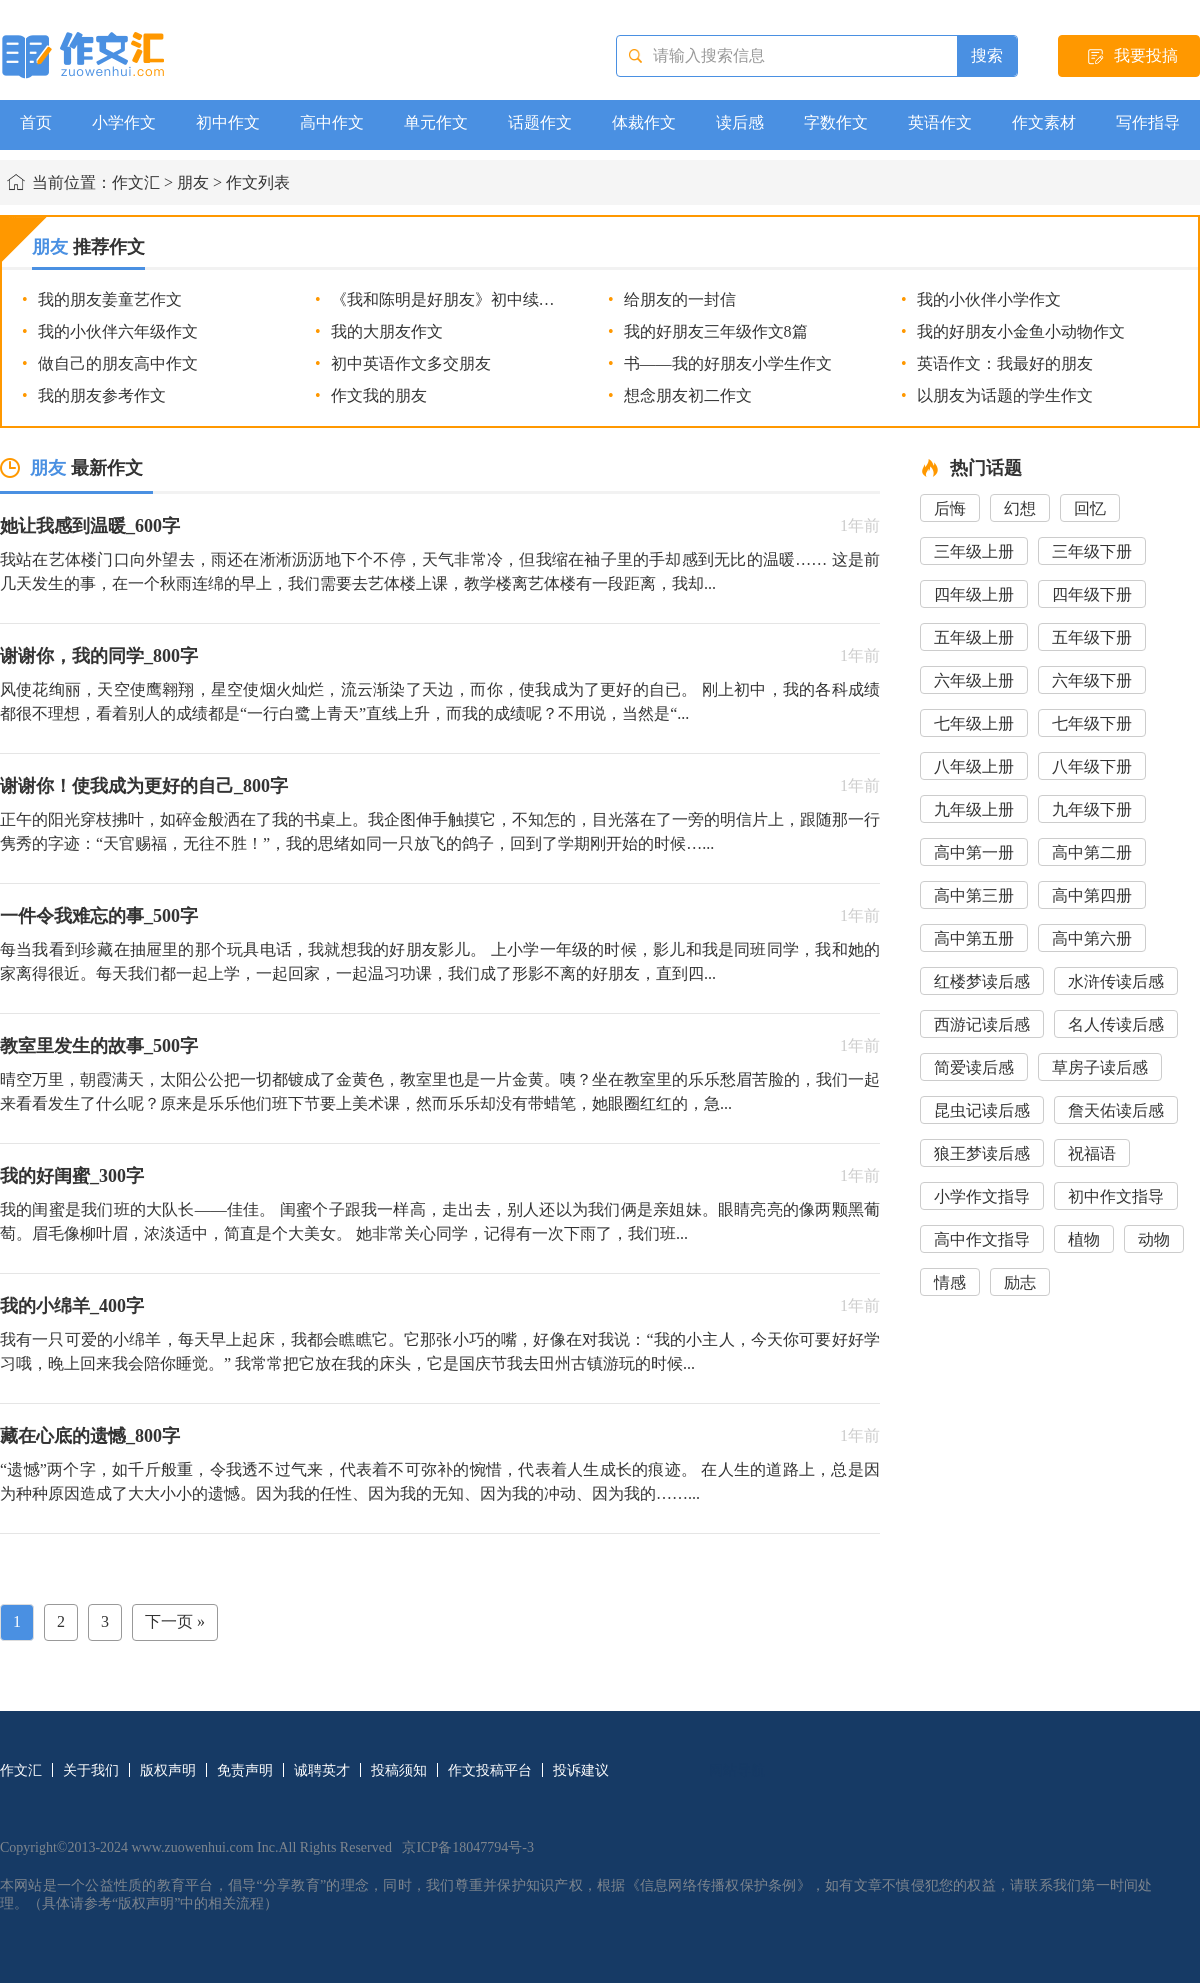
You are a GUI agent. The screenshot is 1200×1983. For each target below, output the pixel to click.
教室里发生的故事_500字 (99, 1046)
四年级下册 (1092, 594)
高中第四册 (1092, 895)
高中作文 (332, 122)
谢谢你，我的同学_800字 (99, 656)
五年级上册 (974, 637)
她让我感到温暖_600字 (90, 526)
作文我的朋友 (379, 395)
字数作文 (836, 122)
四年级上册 (974, 594)
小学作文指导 (982, 1196)
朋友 (193, 182)
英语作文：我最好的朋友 (1005, 363)
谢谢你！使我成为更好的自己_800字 (144, 786)
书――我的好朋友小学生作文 (728, 363)
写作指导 (1148, 122)
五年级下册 (1092, 637)
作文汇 (136, 182)
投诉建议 (581, 1770)
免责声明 (245, 1770)
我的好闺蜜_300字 (72, 1176)
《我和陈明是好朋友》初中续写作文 (459, 299)
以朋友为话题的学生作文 (1005, 395)
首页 (36, 122)
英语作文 (940, 122)
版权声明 (168, 1770)
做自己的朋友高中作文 (118, 363)
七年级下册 (1092, 723)
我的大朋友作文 (387, 331)
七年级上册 (974, 723)
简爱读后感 (974, 1067)
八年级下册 (1092, 766)
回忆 (1090, 508)
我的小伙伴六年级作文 (118, 331)
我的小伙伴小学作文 (989, 299)
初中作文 (228, 122)
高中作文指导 (982, 1239)
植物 (1084, 1239)
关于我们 (91, 1770)
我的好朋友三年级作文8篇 (716, 331)
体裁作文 (644, 122)
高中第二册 (1092, 852)
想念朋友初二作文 (688, 395)
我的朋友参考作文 (102, 395)
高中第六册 (1092, 938)
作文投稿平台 (490, 1770)
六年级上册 (974, 680)
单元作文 (436, 122)
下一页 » (175, 1621)
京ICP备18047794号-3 (467, 1847)
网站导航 (737, 1770)
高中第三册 (974, 895)
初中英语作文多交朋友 (411, 363)
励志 (1020, 1282)
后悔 (950, 508)
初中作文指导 (1116, 1196)
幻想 (1020, 508)
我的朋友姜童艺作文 (110, 299)
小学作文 (124, 122)
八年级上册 (974, 766)
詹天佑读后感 (1116, 1110)
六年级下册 (1092, 680)
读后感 (740, 122)
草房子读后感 (1100, 1067)
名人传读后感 (1116, 1024)
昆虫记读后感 (982, 1110)
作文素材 (1044, 122)
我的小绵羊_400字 (72, 1306)
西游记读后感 (982, 1024)
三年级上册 (974, 551)
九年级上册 (974, 809)
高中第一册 (974, 852)
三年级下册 (1092, 551)
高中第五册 (974, 938)
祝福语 (1092, 1153)
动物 (1154, 1239)
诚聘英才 (322, 1770)
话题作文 (540, 122)
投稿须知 (399, 1770)
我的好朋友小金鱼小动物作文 (1021, 331)
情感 (950, 1282)
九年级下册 (1092, 809)
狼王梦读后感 (982, 1153)
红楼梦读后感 (982, 981)
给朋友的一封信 (680, 299)
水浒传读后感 (1116, 981)
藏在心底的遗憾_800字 (90, 1436)
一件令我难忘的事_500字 (99, 916)
